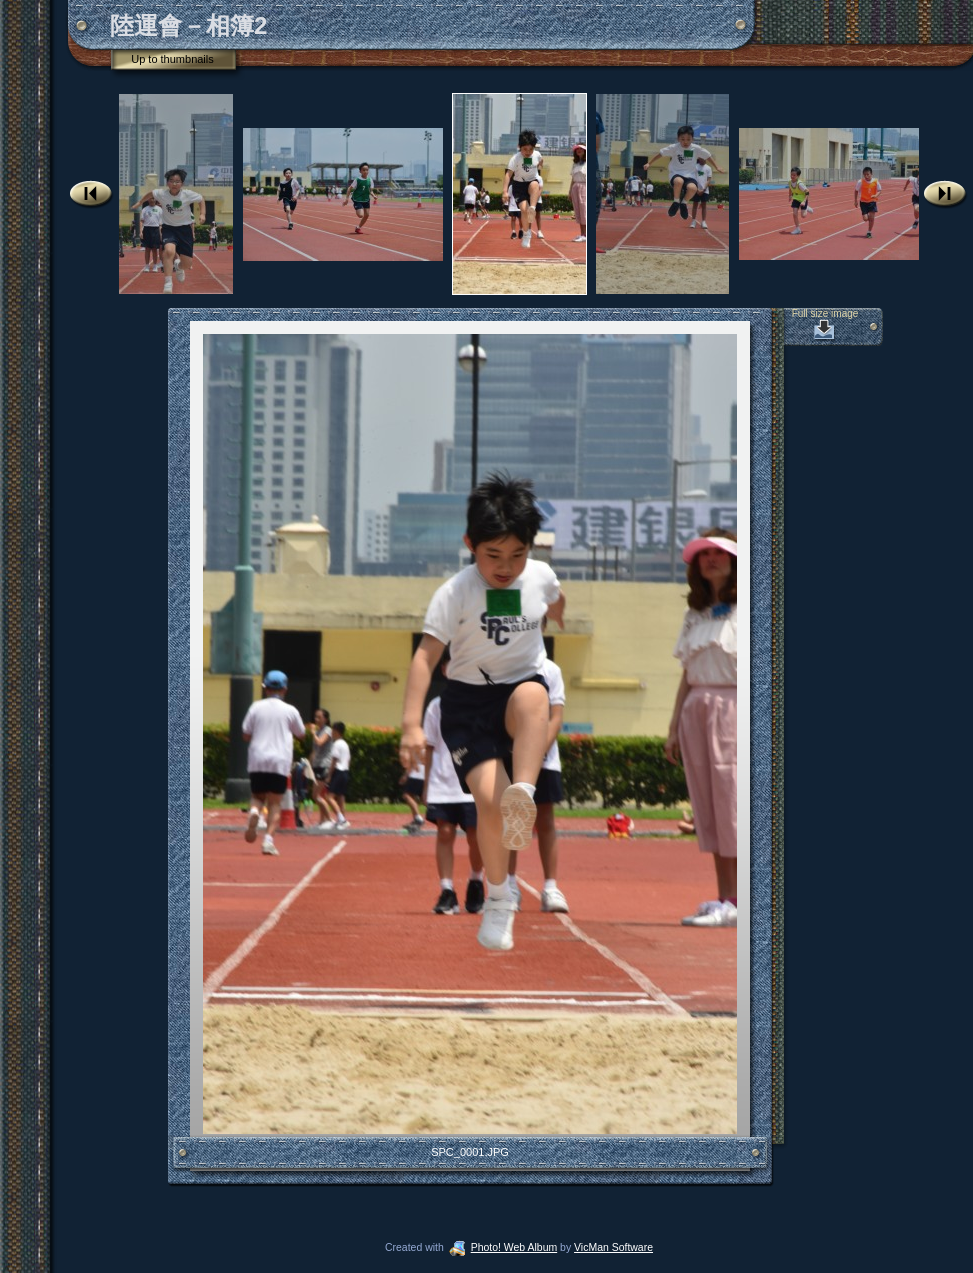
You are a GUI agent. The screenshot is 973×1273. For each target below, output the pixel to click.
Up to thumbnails (172, 59)
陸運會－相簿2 (188, 25)
